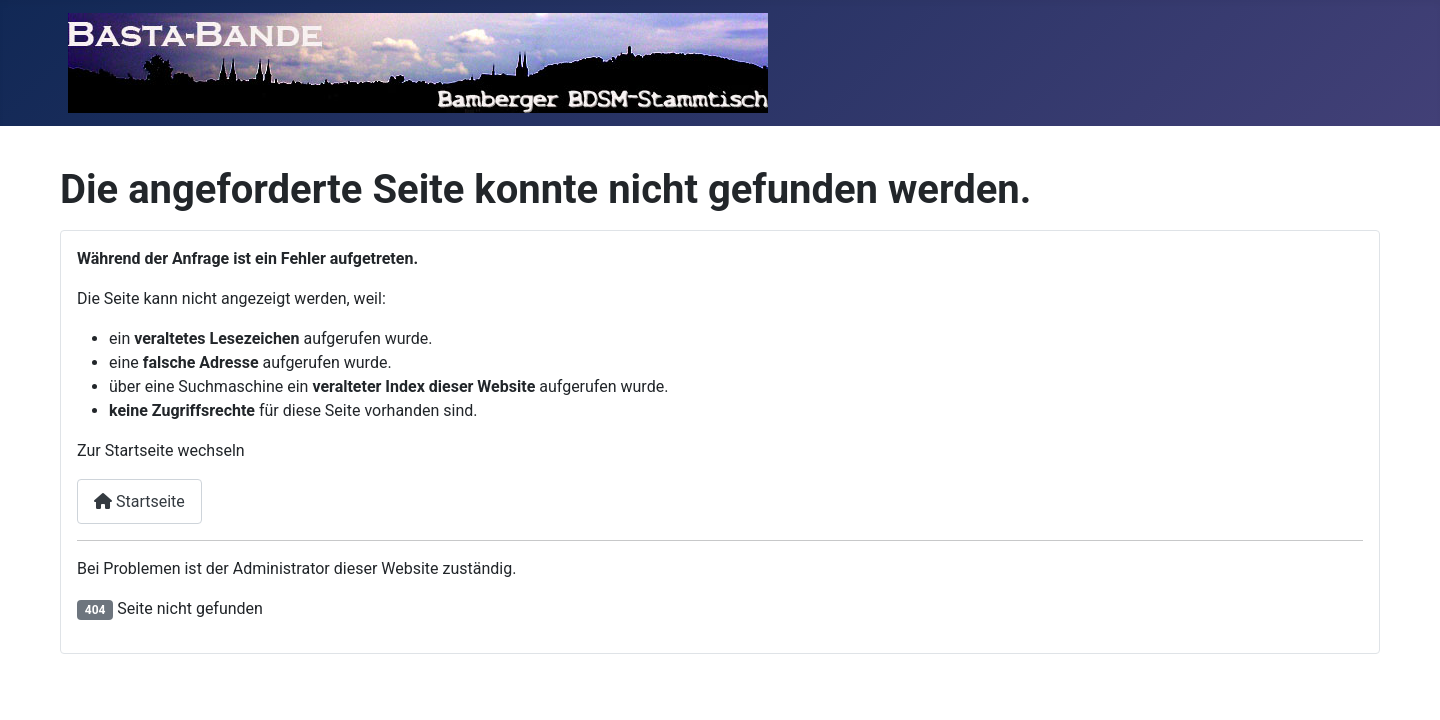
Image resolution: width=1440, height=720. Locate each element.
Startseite (139, 501)
